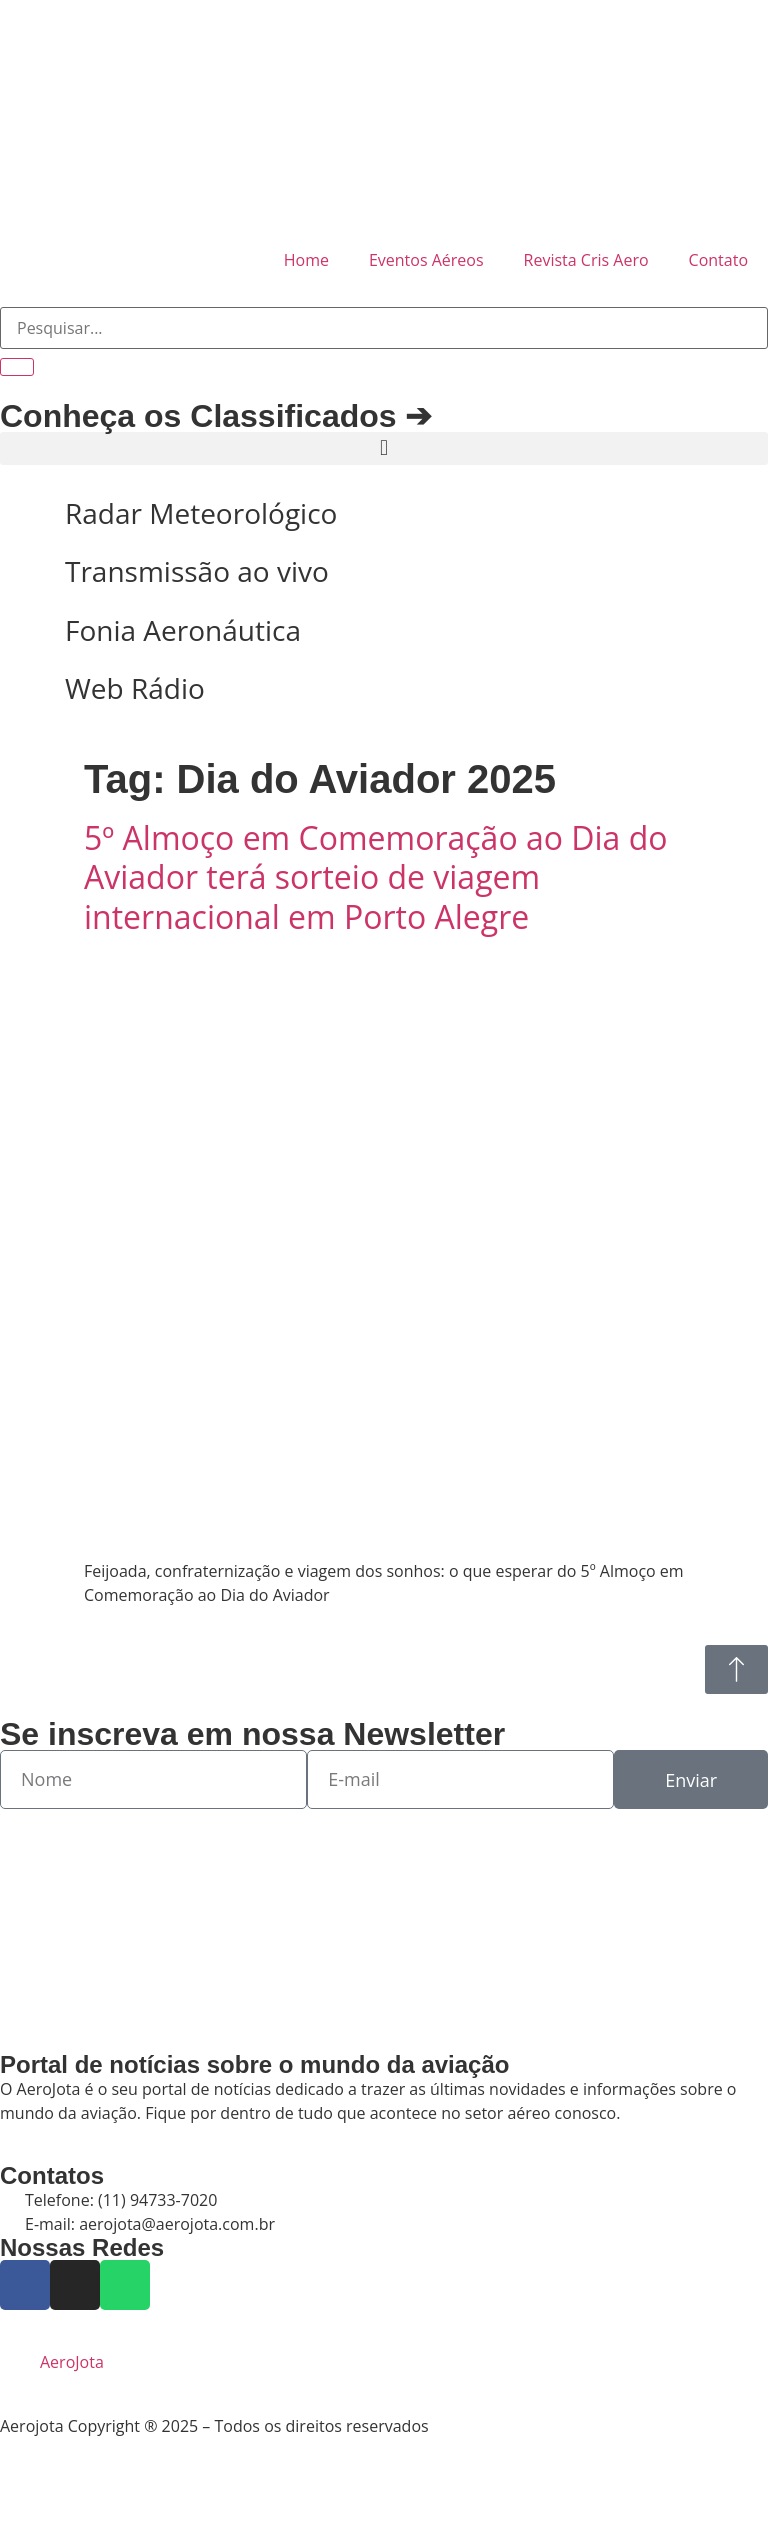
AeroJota (72, 2362)
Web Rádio (135, 688)
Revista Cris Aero (586, 260)
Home (306, 260)
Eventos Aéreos (426, 260)
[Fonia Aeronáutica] (25, 631)
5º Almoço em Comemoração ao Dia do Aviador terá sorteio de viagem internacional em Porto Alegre (376, 877)
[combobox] (384, 328)
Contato (718, 260)
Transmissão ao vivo (197, 571)
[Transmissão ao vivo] (25, 572)
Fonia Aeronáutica (183, 630)
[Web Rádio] (25, 689)
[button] (384, 448)
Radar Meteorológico (201, 513)
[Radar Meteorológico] (25, 514)
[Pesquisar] (17, 367)
